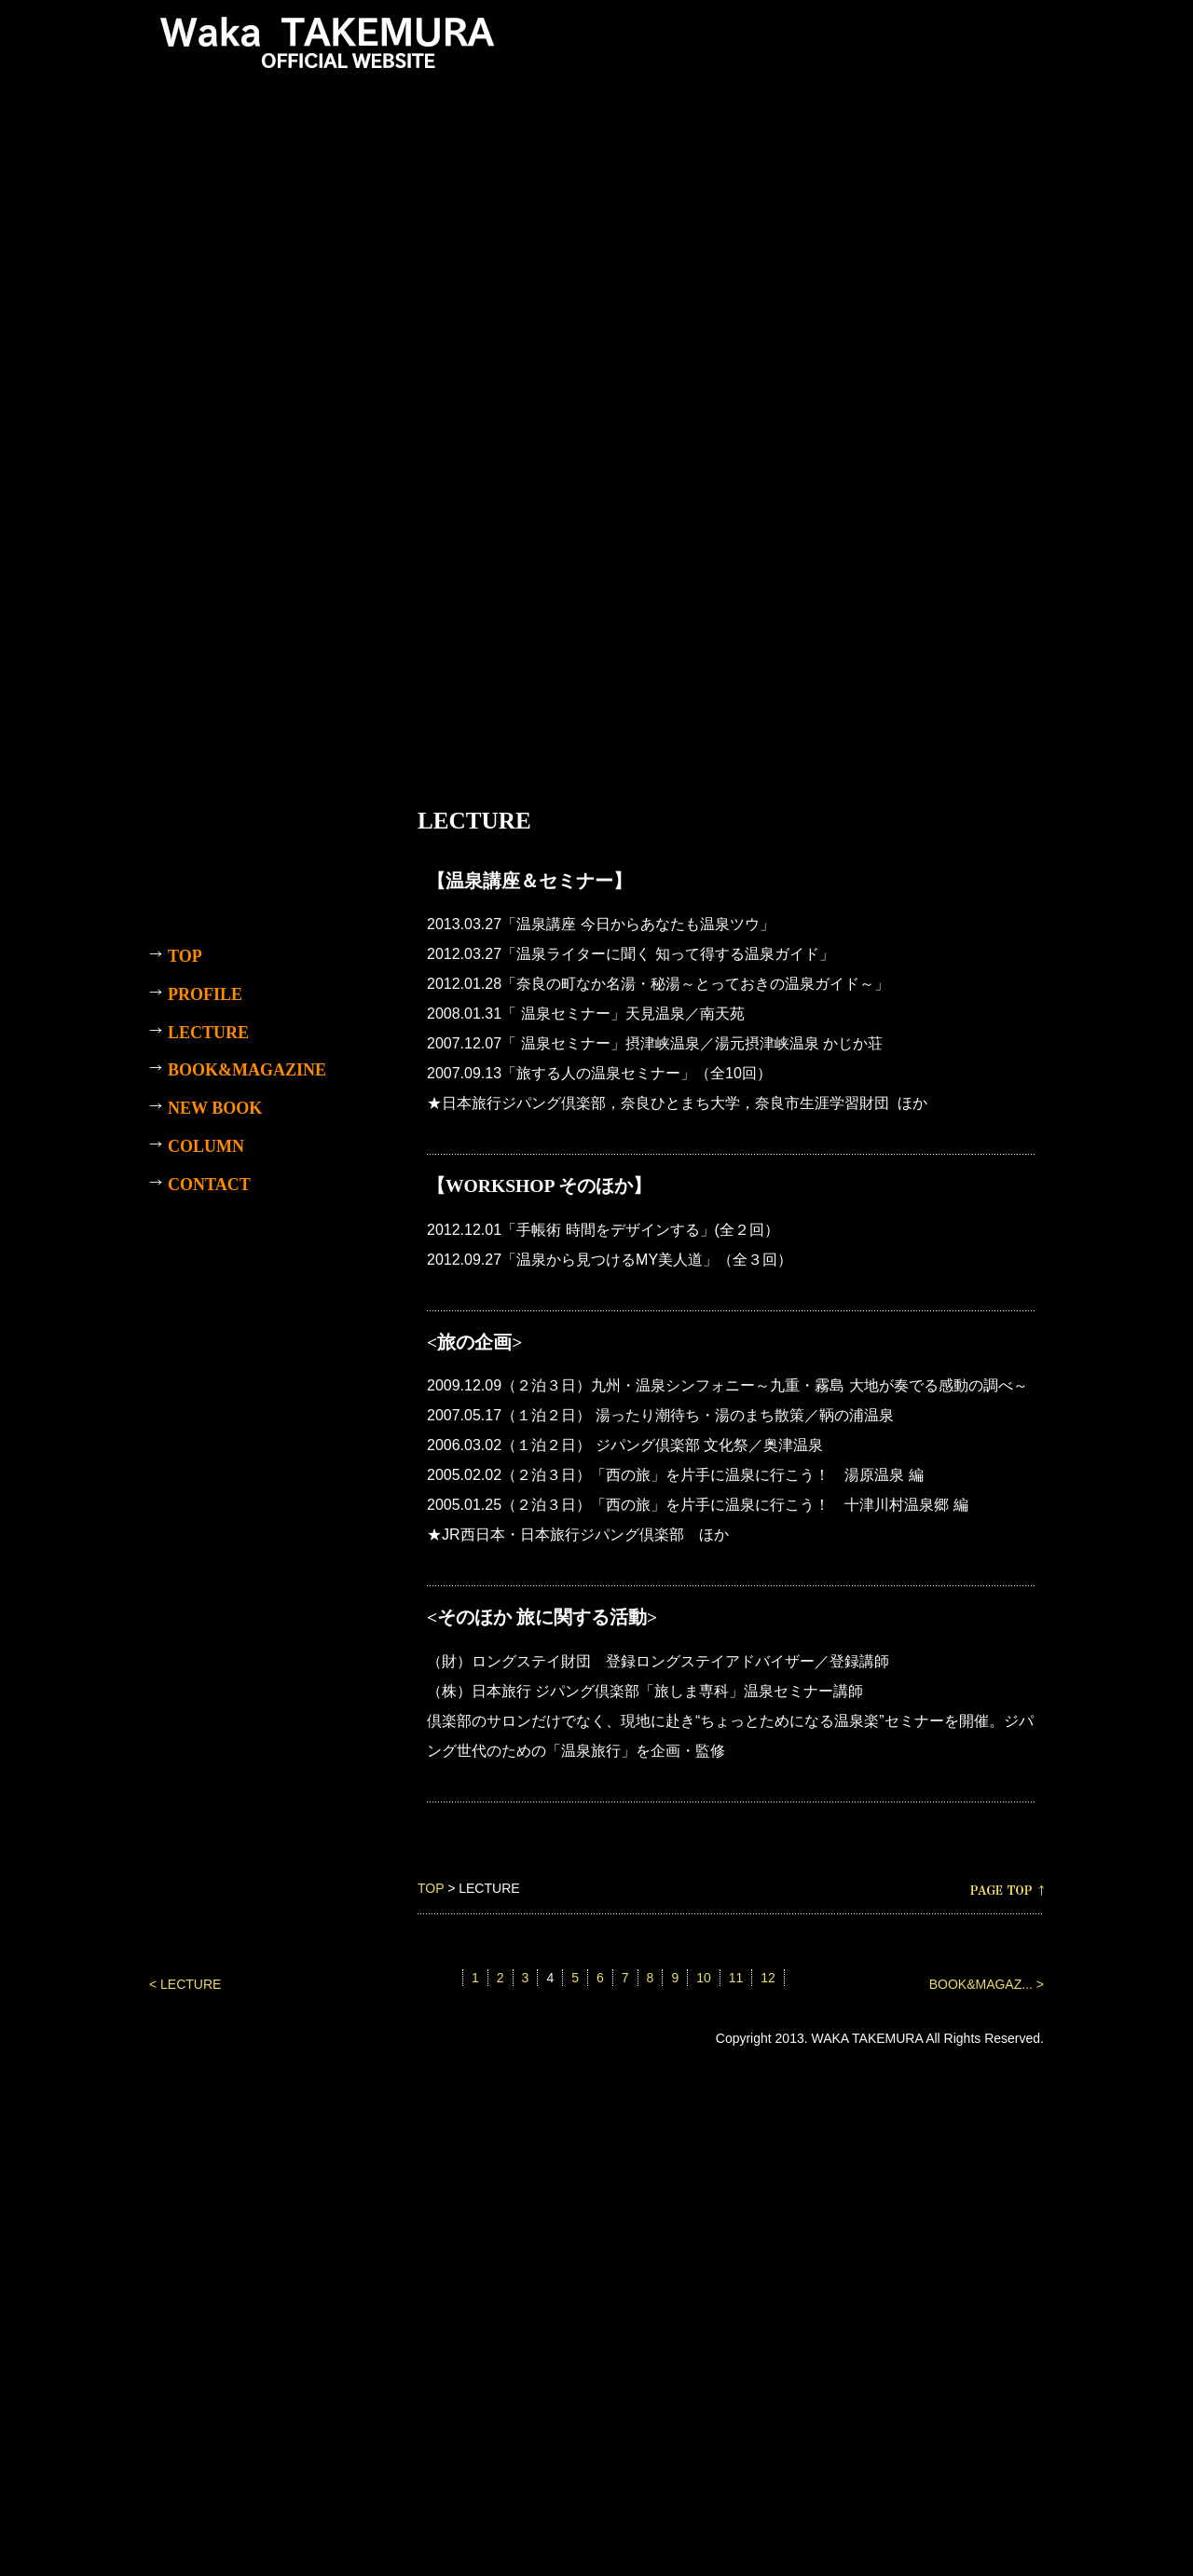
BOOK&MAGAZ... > (986, 1984)
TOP (431, 1888)
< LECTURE (185, 1984)
